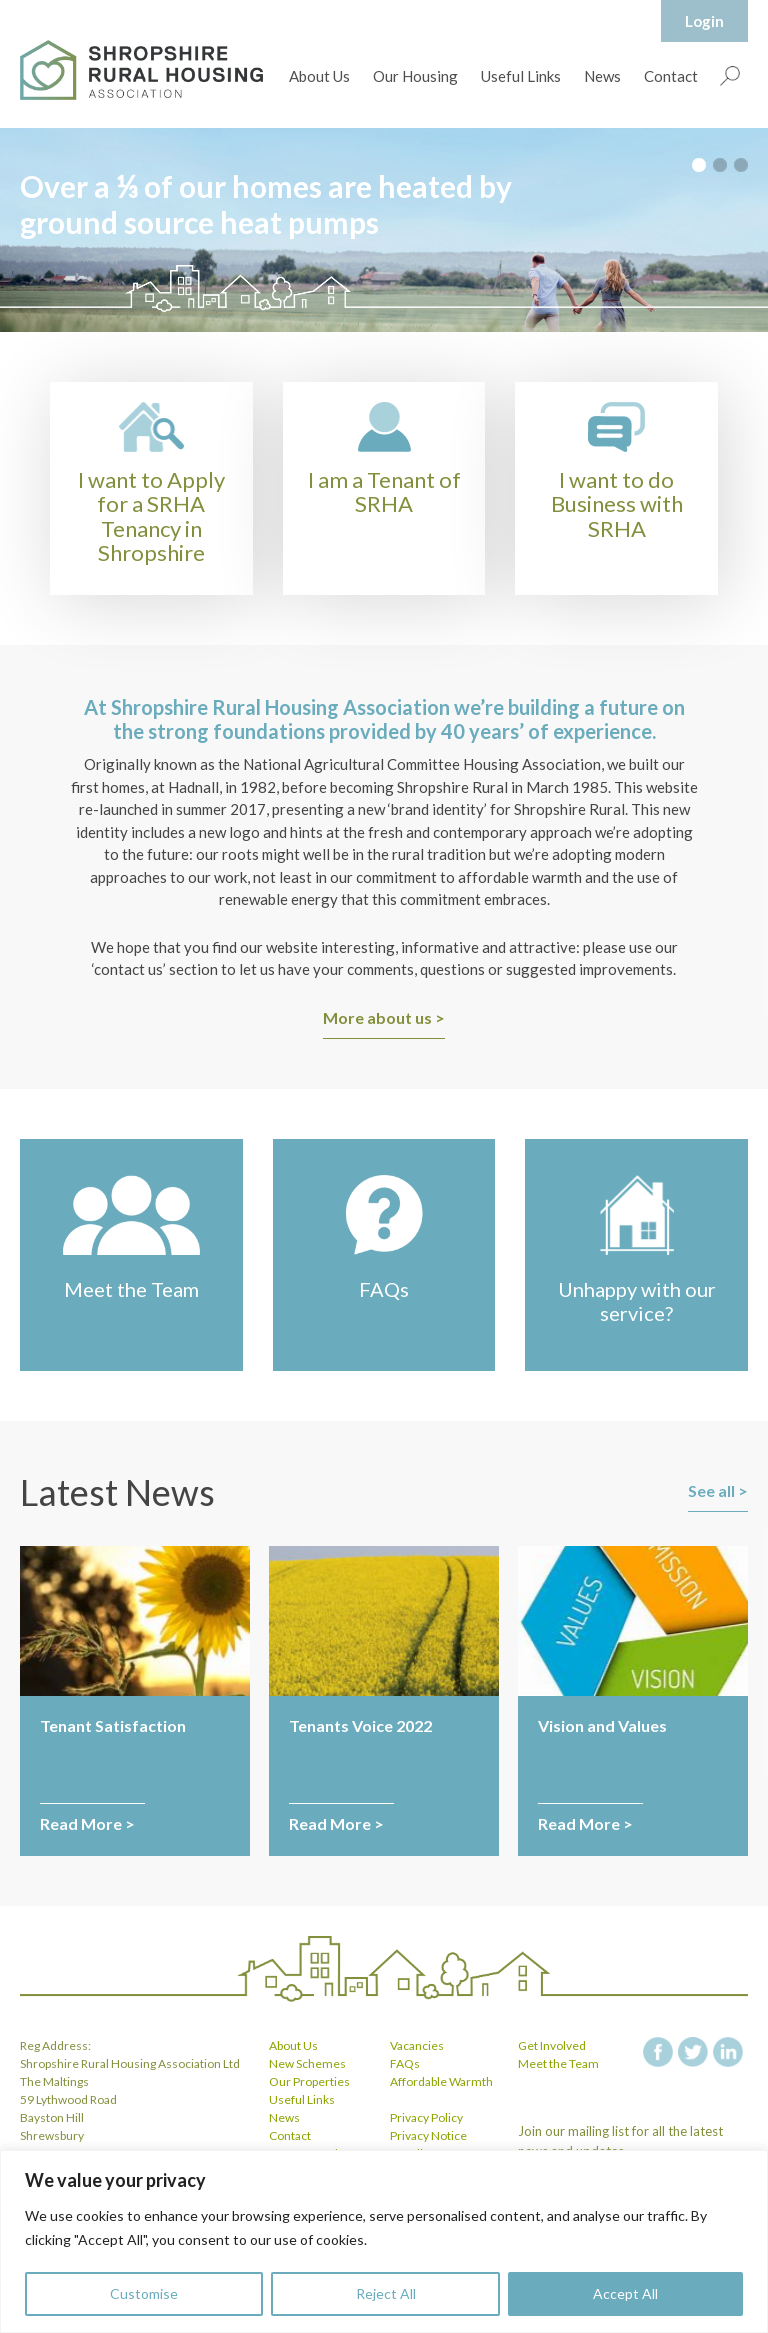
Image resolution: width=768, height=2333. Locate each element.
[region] (384, 2241)
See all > (718, 1490)
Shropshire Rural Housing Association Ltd (141, 70)
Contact (671, 76)
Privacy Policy (426, 2117)
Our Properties (309, 2081)
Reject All (386, 2293)
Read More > (87, 1823)
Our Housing (415, 76)
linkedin (728, 2052)
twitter (693, 2052)
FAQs (405, 2063)
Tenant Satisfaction (113, 1725)
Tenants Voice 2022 (360, 1725)
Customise (144, 2293)
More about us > (384, 1017)
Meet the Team (558, 2063)
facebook (658, 2052)
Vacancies (417, 2045)
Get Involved (552, 2045)
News (602, 76)
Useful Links (521, 76)
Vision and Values (602, 1725)
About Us (319, 76)
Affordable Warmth (441, 2081)
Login (704, 21)
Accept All (625, 2293)
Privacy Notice (428, 2135)
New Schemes (307, 2063)
